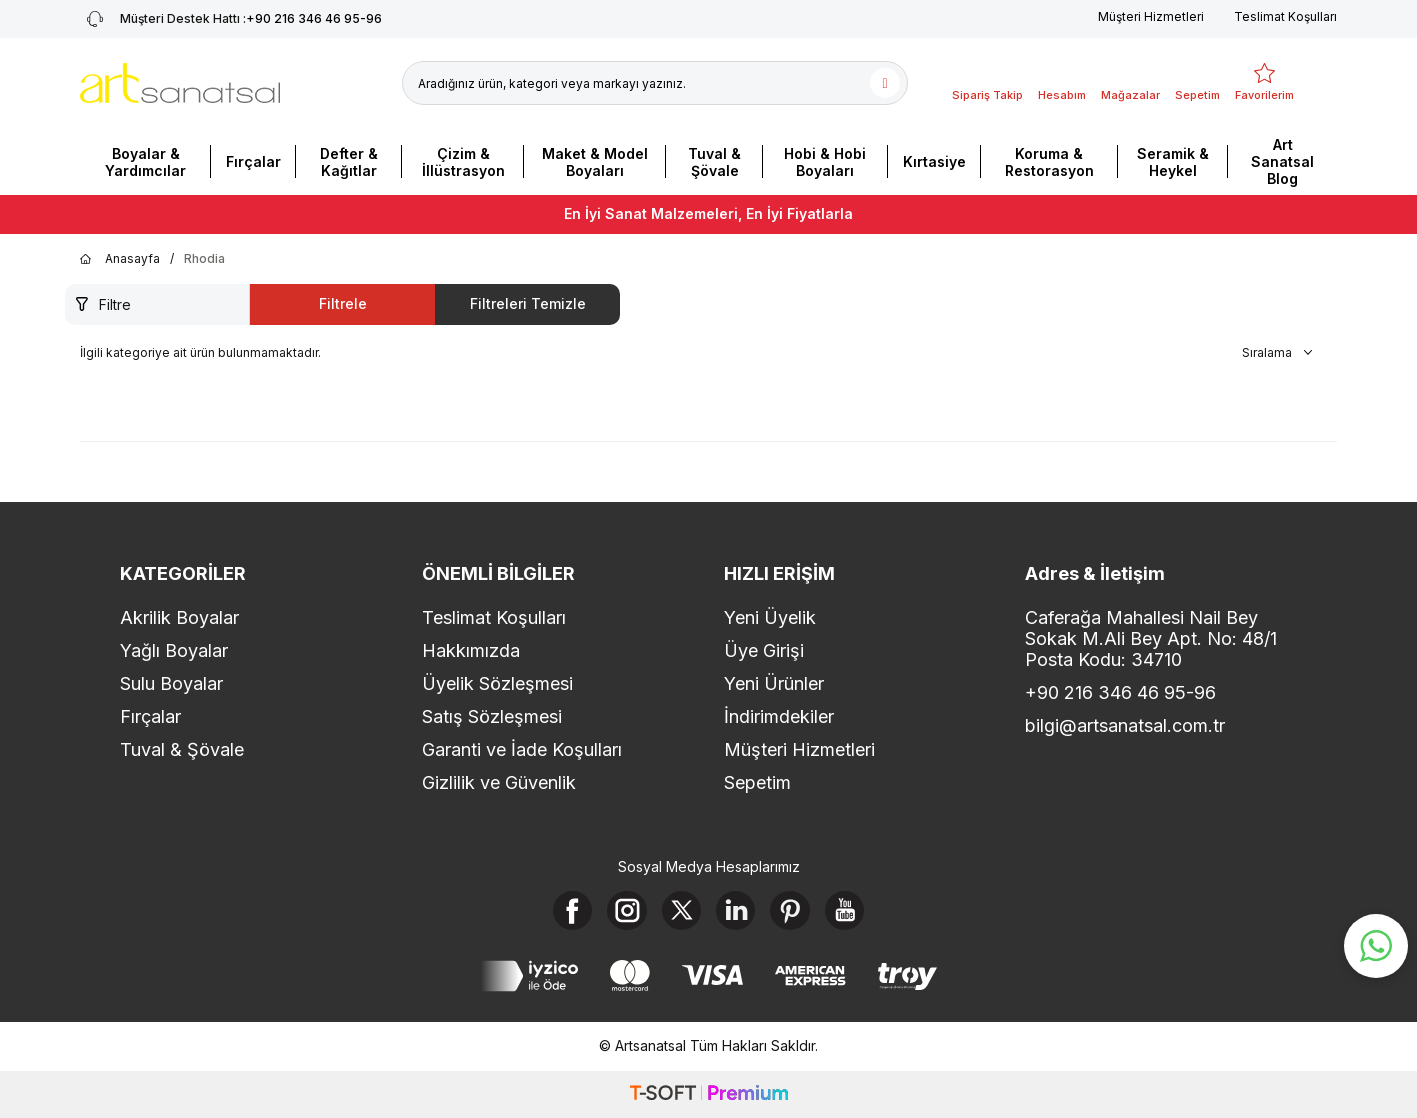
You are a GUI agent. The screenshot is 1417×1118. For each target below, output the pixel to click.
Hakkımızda (471, 650)
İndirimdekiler (779, 716)
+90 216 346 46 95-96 (1120, 692)
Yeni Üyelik (770, 617)
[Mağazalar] (1130, 83)
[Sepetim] (1197, 83)
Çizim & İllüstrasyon (463, 162)
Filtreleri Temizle (528, 303)
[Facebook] (571, 911)
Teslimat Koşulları (1285, 16)
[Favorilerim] (1264, 83)
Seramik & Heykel (1173, 162)
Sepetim (757, 782)
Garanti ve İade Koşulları (522, 749)
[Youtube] (846, 911)
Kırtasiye (934, 161)
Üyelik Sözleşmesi (497, 683)
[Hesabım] (1062, 83)
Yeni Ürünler (774, 683)
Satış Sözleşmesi (492, 716)
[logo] (180, 83)
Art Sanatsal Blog (1282, 161)
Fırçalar (253, 161)
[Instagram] (626, 911)
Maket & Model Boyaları (595, 162)
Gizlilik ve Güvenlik (499, 782)
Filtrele (343, 303)
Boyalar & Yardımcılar (145, 162)
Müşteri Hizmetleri (1151, 16)
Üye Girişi (764, 650)
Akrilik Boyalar (179, 617)
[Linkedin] (736, 911)
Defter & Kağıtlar (349, 162)
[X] (681, 911)
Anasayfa (120, 259)
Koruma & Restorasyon (1049, 162)
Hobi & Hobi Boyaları (825, 162)
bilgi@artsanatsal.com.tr (1125, 725)
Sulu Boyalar (171, 683)
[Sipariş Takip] (987, 83)
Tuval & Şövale (714, 162)
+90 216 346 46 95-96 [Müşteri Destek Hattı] (231, 19)
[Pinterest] (791, 911)
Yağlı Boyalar (174, 650)
